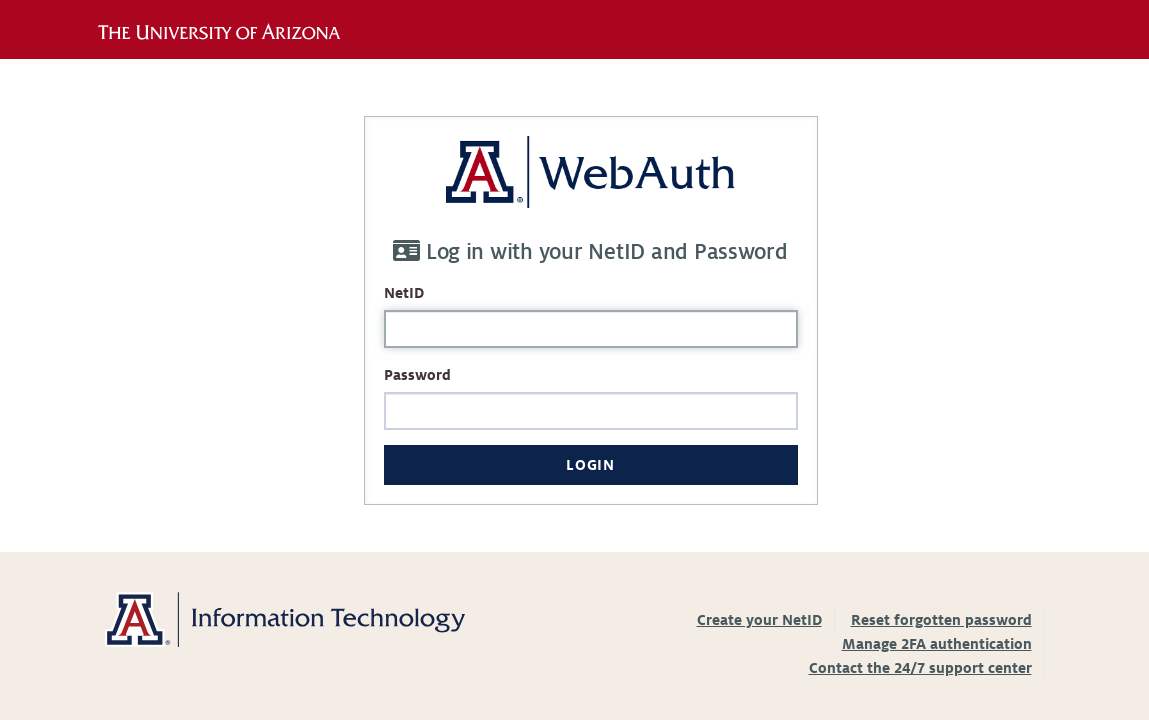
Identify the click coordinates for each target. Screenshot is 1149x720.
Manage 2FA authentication (937, 644)
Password (417, 375)
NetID (404, 293)
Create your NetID (759, 620)
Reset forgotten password (941, 620)
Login (590, 465)
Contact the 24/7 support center (920, 668)
